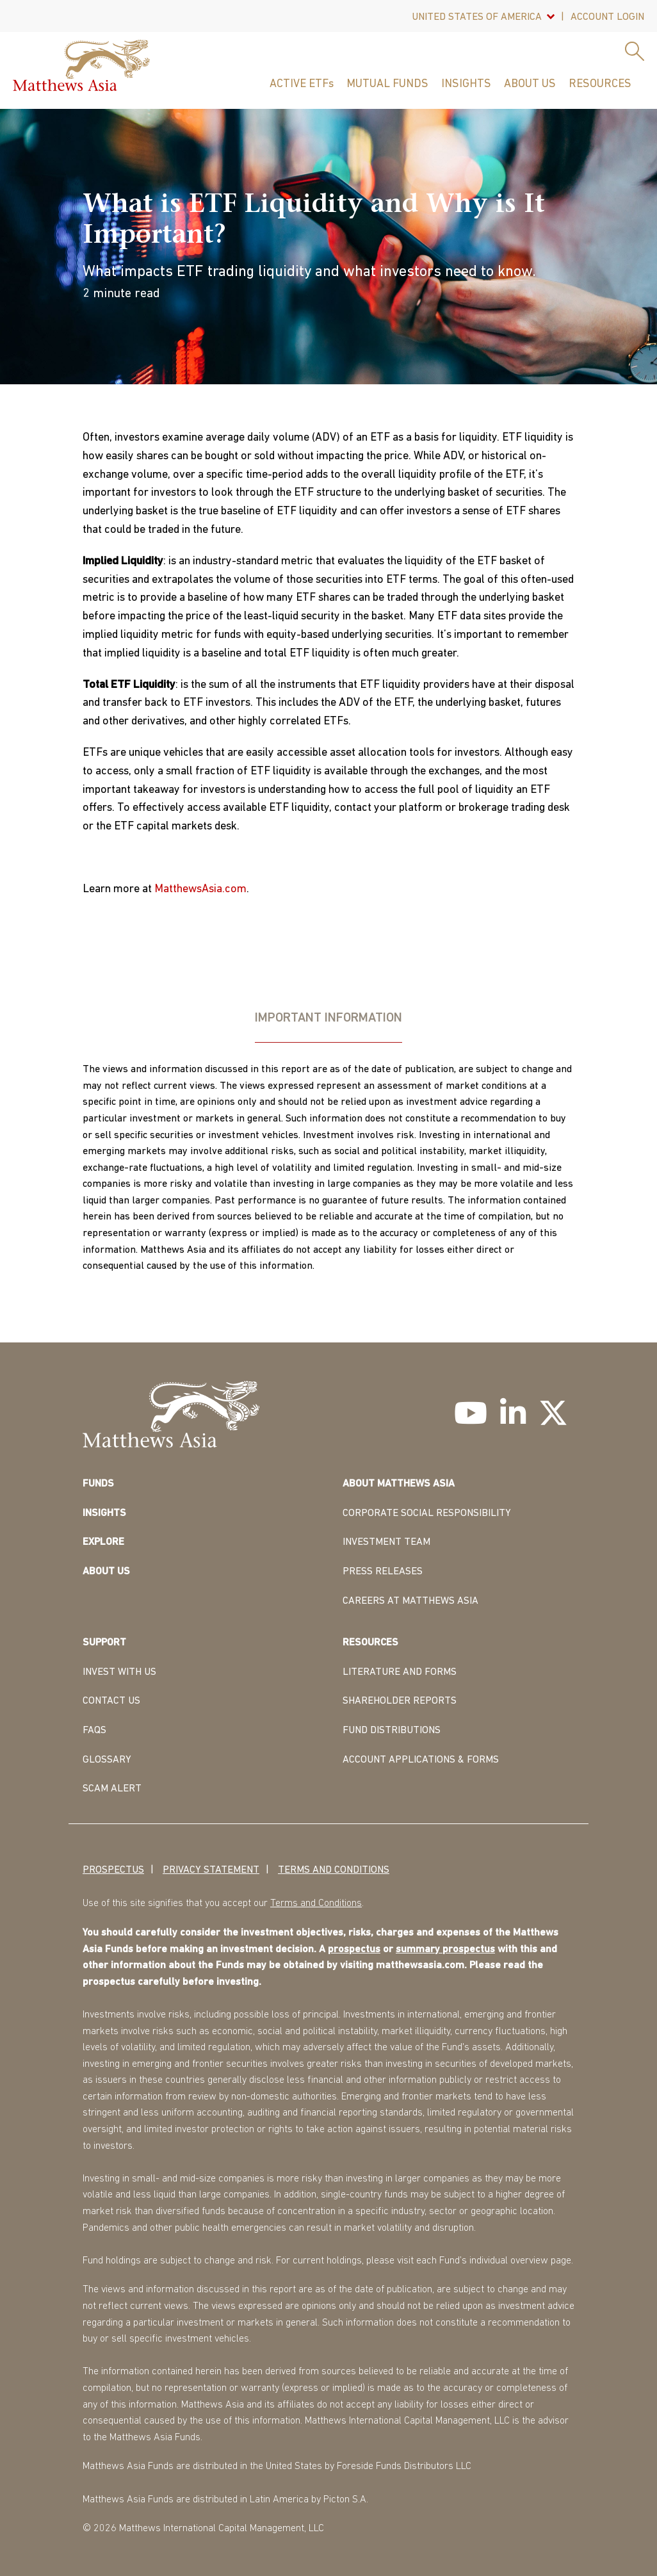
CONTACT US (111, 1701)
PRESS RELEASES (383, 1572)
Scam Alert (112, 1789)
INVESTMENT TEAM (386, 1542)
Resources (600, 84)
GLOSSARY (107, 1760)
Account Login (607, 17)
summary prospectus (445, 1949)
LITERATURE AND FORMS (400, 1672)
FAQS (94, 1730)
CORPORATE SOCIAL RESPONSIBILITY (427, 1513)
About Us (530, 84)
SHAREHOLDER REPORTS (400, 1701)
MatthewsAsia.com (200, 889)
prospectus (354, 1949)
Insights (466, 84)
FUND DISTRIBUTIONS (392, 1730)
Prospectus (113, 1870)
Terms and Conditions (333, 1870)
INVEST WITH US (119, 1672)
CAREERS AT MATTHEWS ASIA (410, 1601)
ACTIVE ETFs (302, 84)
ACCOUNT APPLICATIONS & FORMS (421, 1760)
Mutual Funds (387, 84)
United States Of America (477, 17)
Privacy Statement (211, 1870)
